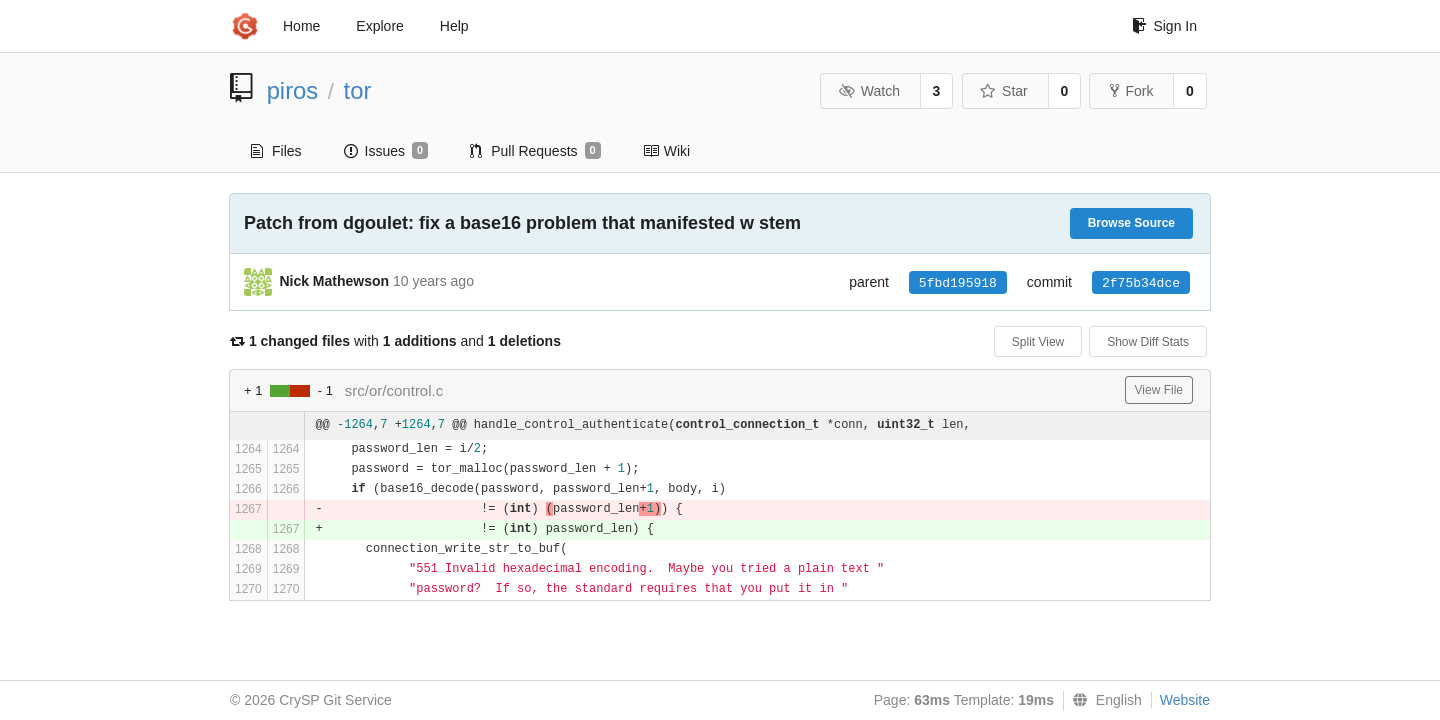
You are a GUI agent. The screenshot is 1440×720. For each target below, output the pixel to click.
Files (276, 151)
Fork (1131, 91)
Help (454, 26)
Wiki (666, 151)
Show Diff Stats (1148, 342)
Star (1004, 91)
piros (293, 90)
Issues (386, 151)
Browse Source (1131, 223)
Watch (869, 91)
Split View (1038, 342)
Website (1185, 700)
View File (1159, 390)
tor (358, 90)
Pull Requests (535, 151)
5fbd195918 (958, 283)
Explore (379, 26)
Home (301, 26)
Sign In (1164, 26)
